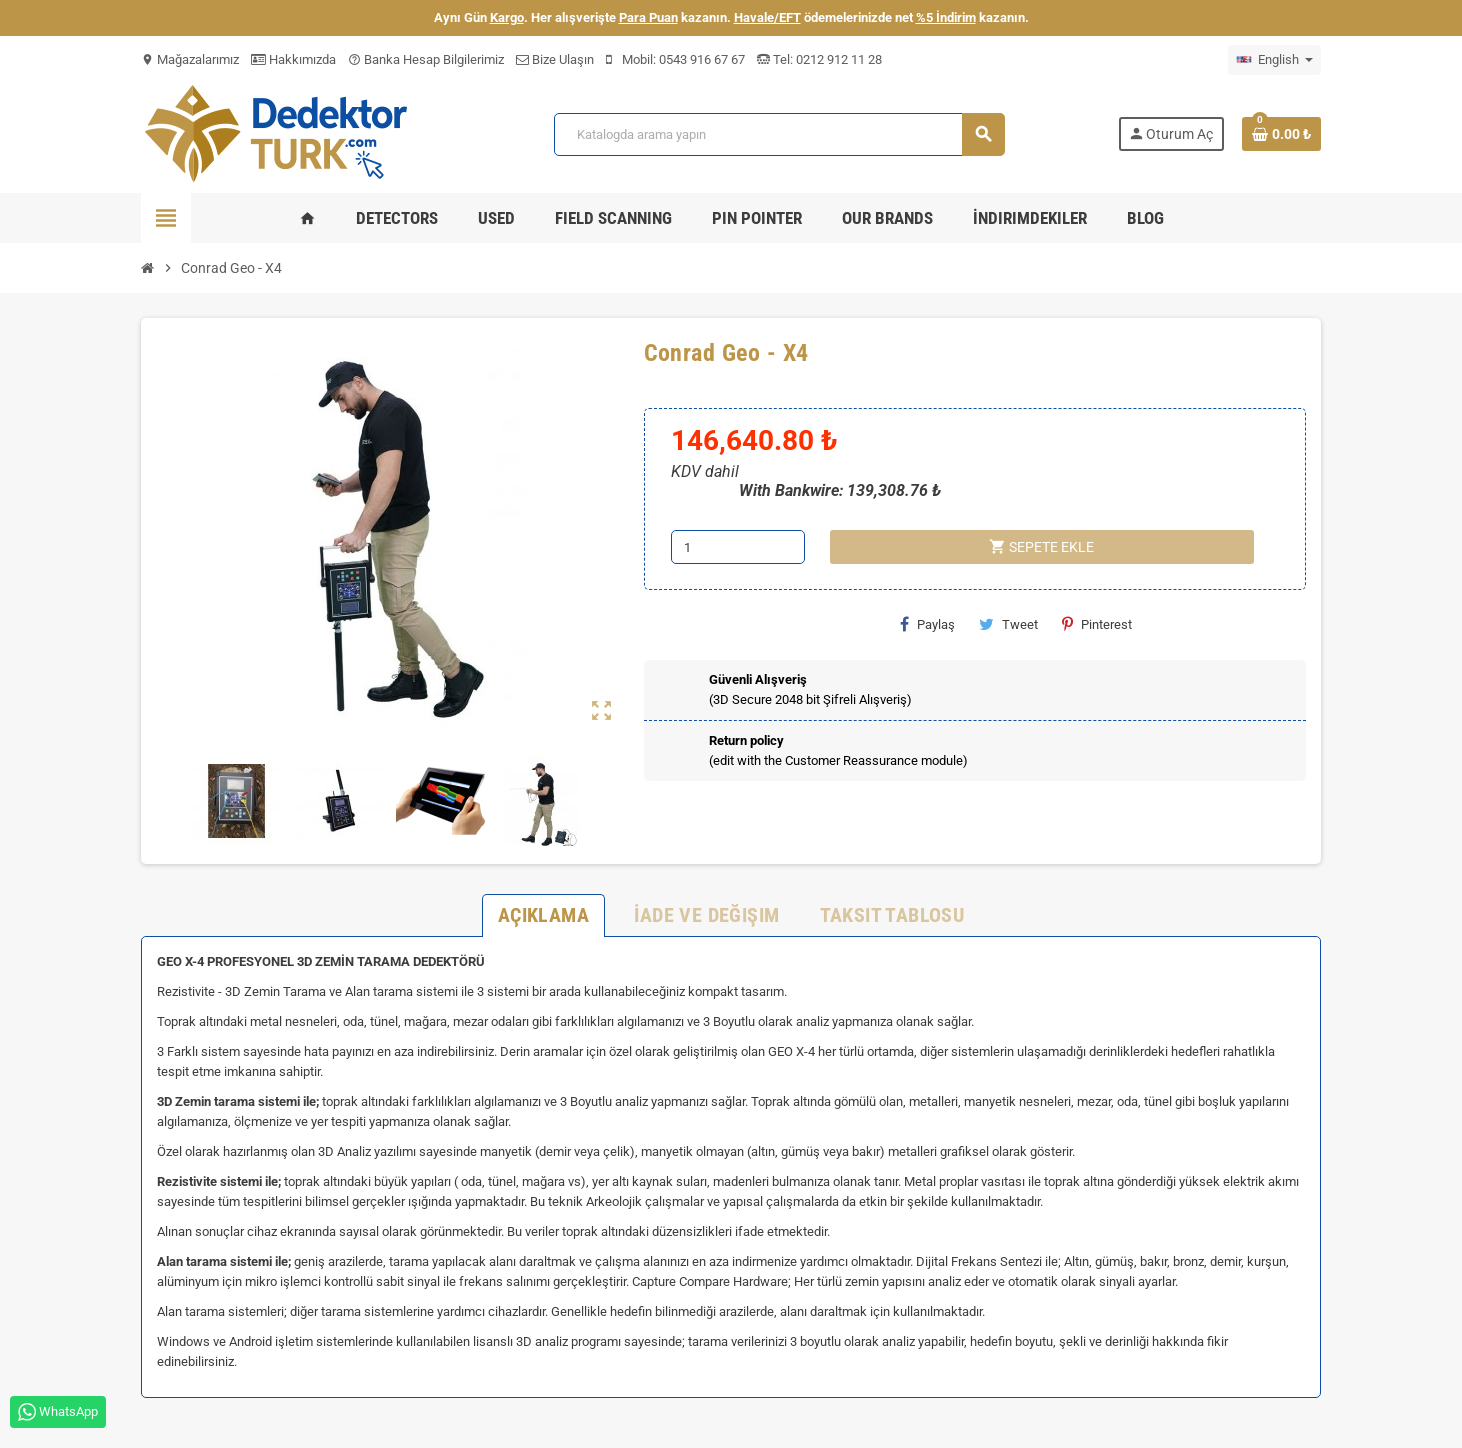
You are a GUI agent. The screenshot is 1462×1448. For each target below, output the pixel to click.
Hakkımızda (293, 59)
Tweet (1008, 624)
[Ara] (779, 134)
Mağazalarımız (190, 59)
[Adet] (738, 547)
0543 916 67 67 (702, 59)
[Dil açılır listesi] (1274, 60)
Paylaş (927, 624)
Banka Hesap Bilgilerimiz (426, 59)
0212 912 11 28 (837, 59)
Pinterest (1097, 624)
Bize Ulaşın (555, 59)
